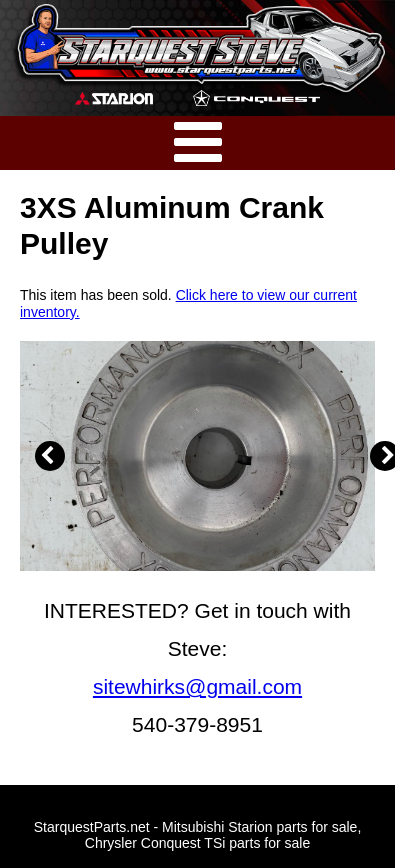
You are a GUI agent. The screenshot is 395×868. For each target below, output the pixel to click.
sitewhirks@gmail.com (197, 686)
